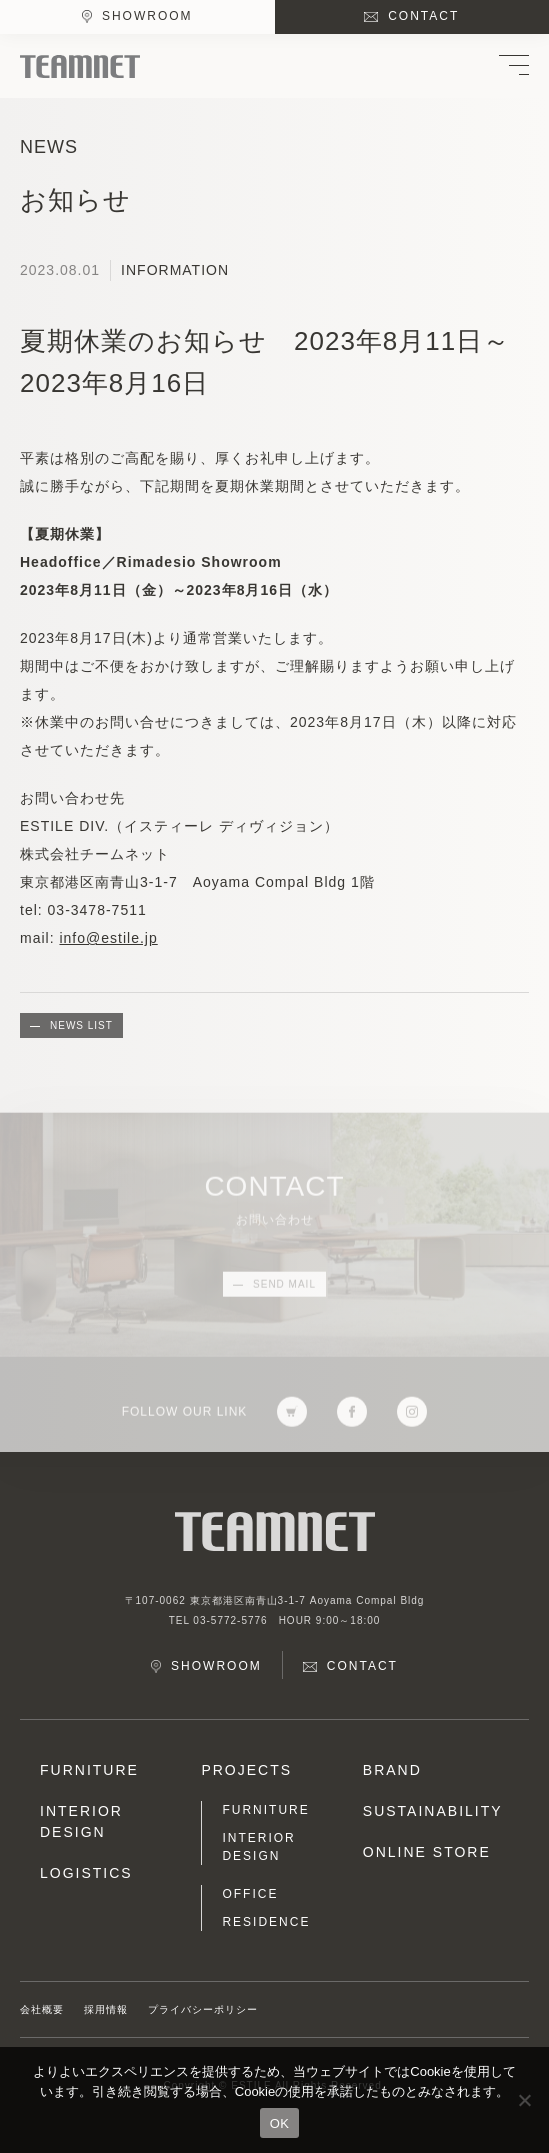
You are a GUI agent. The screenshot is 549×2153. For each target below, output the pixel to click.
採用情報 (106, 2009)
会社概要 (42, 2009)
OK (279, 2123)
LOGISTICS (86, 1873)
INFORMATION (175, 270)
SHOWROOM (147, 16)
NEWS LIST (81, 1025)
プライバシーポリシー (203, 2009)
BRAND (392, 1770)
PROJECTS (246, 1770)
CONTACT (423, 16)
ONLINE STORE (427, 1852)
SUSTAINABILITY (433, 1811)
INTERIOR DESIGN (81, 1821)
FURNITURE (89, 1770)
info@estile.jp (108, 938)
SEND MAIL (284, 1288)
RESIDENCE (266, 1922)
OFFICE (250, 1894)
